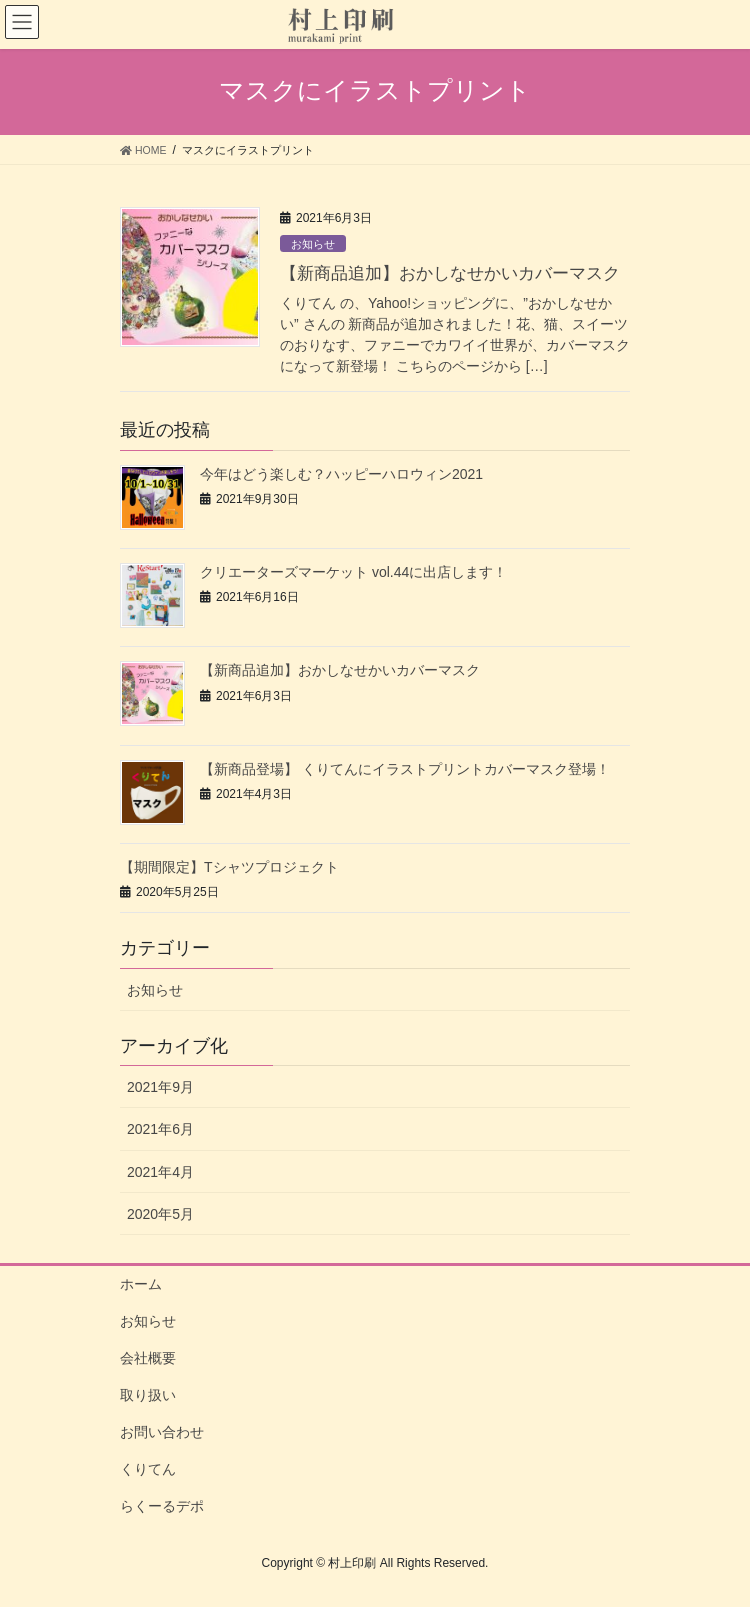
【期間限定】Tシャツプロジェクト (229, 867)
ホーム (141, 1284)
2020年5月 (160, 1214)
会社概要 (148, 1358)
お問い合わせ (162, 1432)
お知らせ (313, 244)
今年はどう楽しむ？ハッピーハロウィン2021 (341, 474)
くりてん (148, 1469)
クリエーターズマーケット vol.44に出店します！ (353, 572)
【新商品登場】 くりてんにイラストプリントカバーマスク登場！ (405, 769)
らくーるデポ (162, 1506)
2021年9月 (160, 1087)
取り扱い (148, 1395)
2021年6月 (160, 1129)
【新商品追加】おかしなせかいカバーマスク (450, 273)
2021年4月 (160, 1172)
